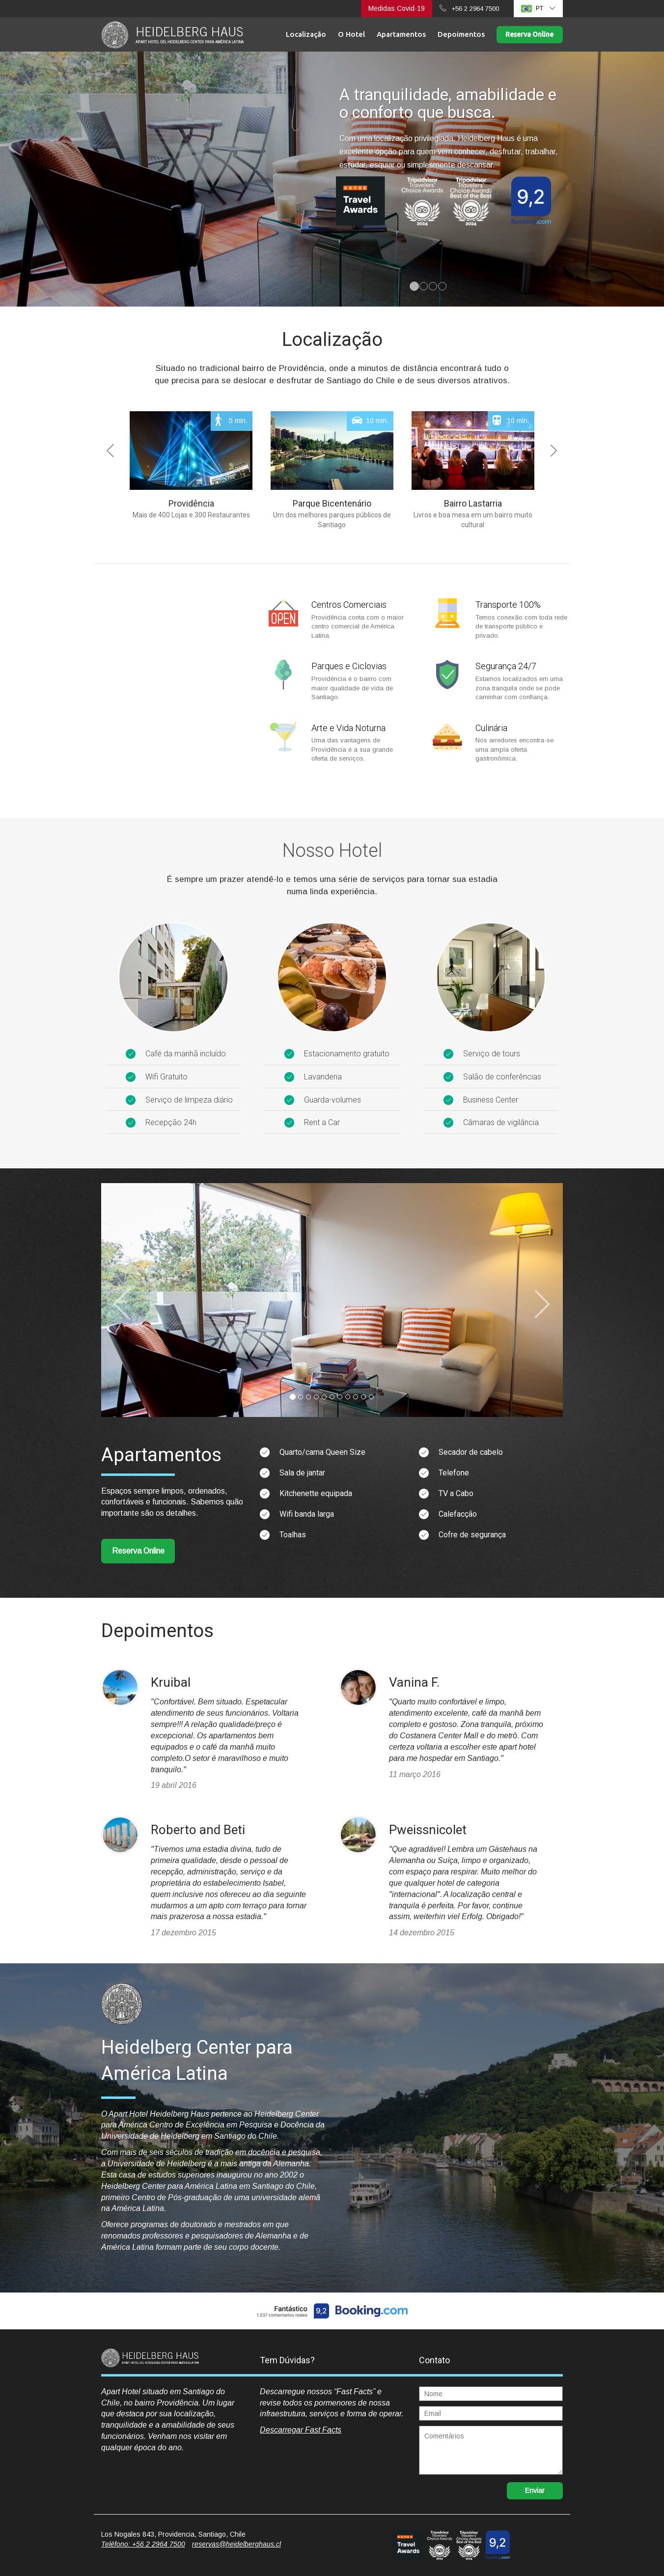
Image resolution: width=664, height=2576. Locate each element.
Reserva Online (529, 34)
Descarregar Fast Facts (300, 2430)
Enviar (535, 2490)
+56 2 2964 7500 (475, 8)
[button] (159, 475)
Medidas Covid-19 (396, 8)
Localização (306, 34)
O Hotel (351, 34)
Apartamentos (401, 34)
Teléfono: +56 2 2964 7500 (143, 2544)
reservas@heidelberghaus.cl (236, 2544)
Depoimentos (461, 34)
